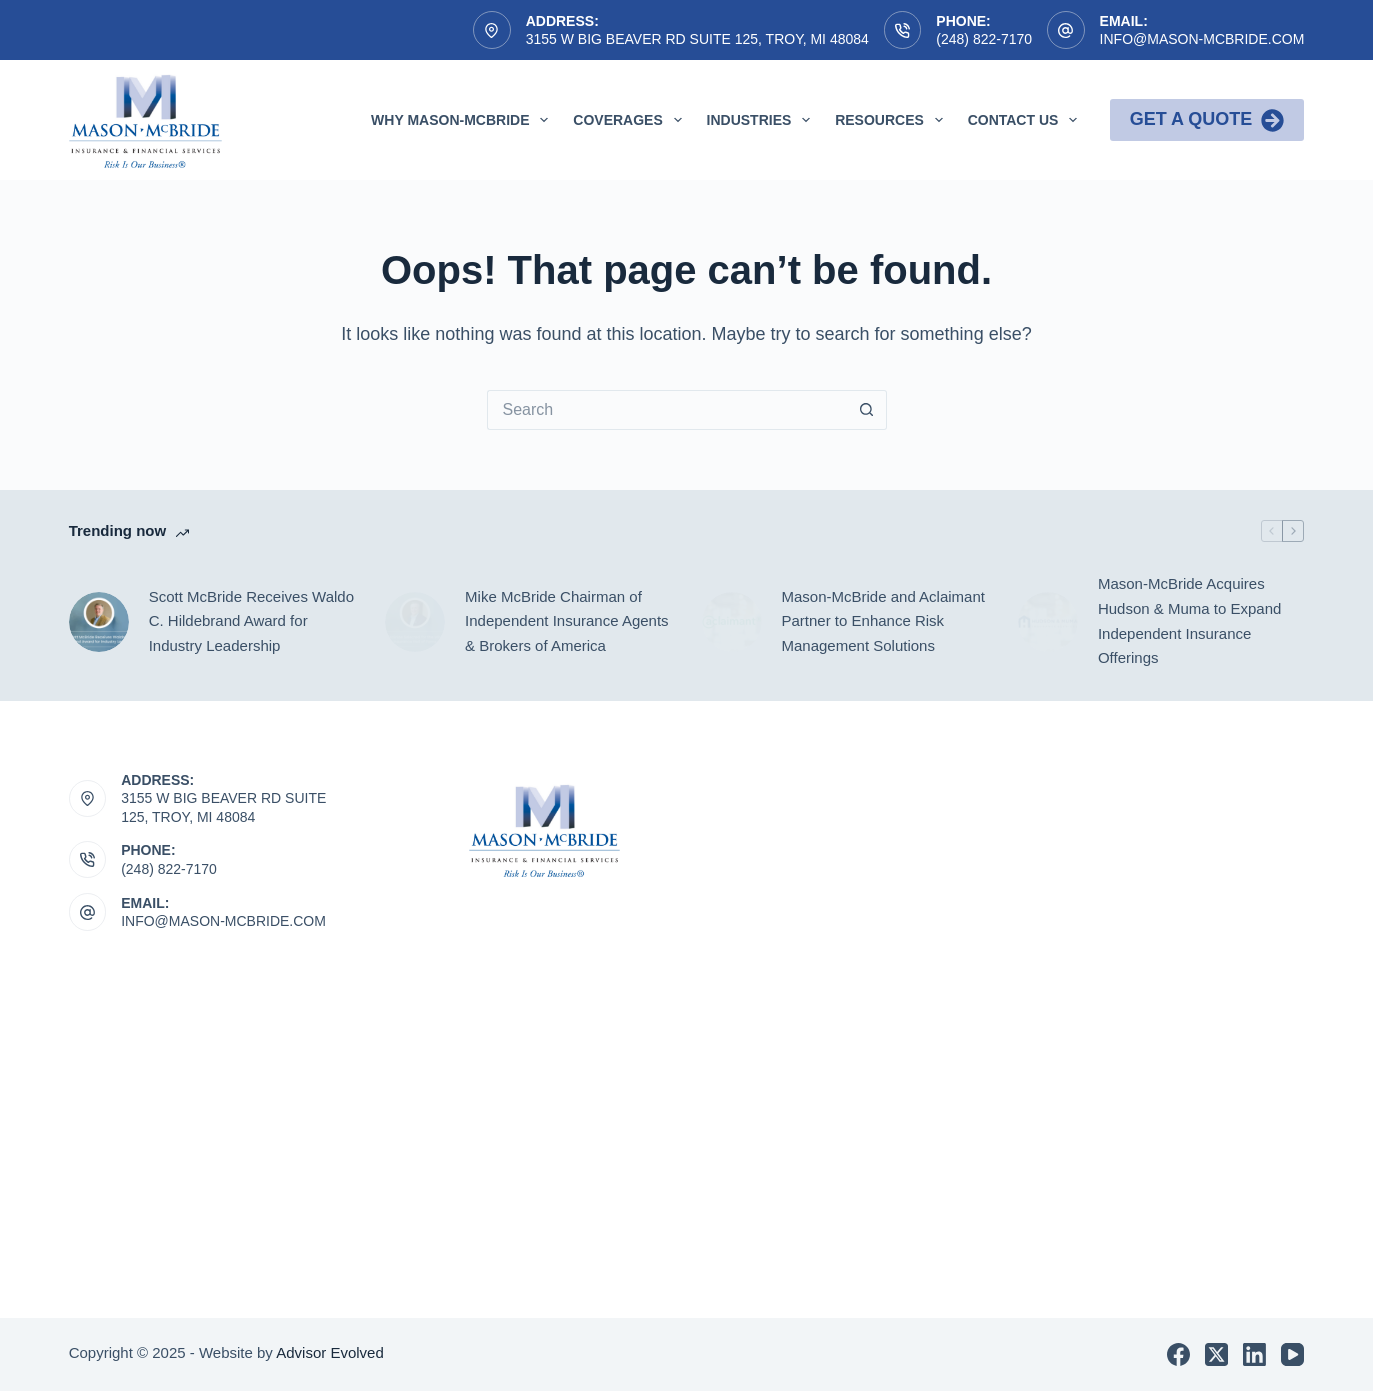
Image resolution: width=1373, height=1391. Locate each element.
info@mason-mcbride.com (1202, 39)
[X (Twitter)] (1216, 1354)
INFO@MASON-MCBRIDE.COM (223, 921)
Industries (763, 120)
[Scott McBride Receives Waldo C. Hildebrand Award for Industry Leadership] (99, 622)
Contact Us (1027, 120)
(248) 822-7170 (984, 39)
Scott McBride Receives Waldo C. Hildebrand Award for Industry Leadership (251, 621)
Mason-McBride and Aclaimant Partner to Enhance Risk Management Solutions (883, 621)
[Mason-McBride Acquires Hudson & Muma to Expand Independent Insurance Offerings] (1048, 622)
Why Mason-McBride (463, 120)
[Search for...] (667, 410)
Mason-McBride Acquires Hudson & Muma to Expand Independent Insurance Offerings (1189, 620)
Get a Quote (1207, 120)
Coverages (631, 120)
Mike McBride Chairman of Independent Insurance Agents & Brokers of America (567, 621)
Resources (892, 120)
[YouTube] (1292, 1354)
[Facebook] (1178, 1354)
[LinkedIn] (1254, 1354)
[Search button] (867, 410)
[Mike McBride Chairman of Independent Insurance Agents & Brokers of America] (415, 622)
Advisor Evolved (330, 1352)
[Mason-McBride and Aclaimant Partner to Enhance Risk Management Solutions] (732, 622)
